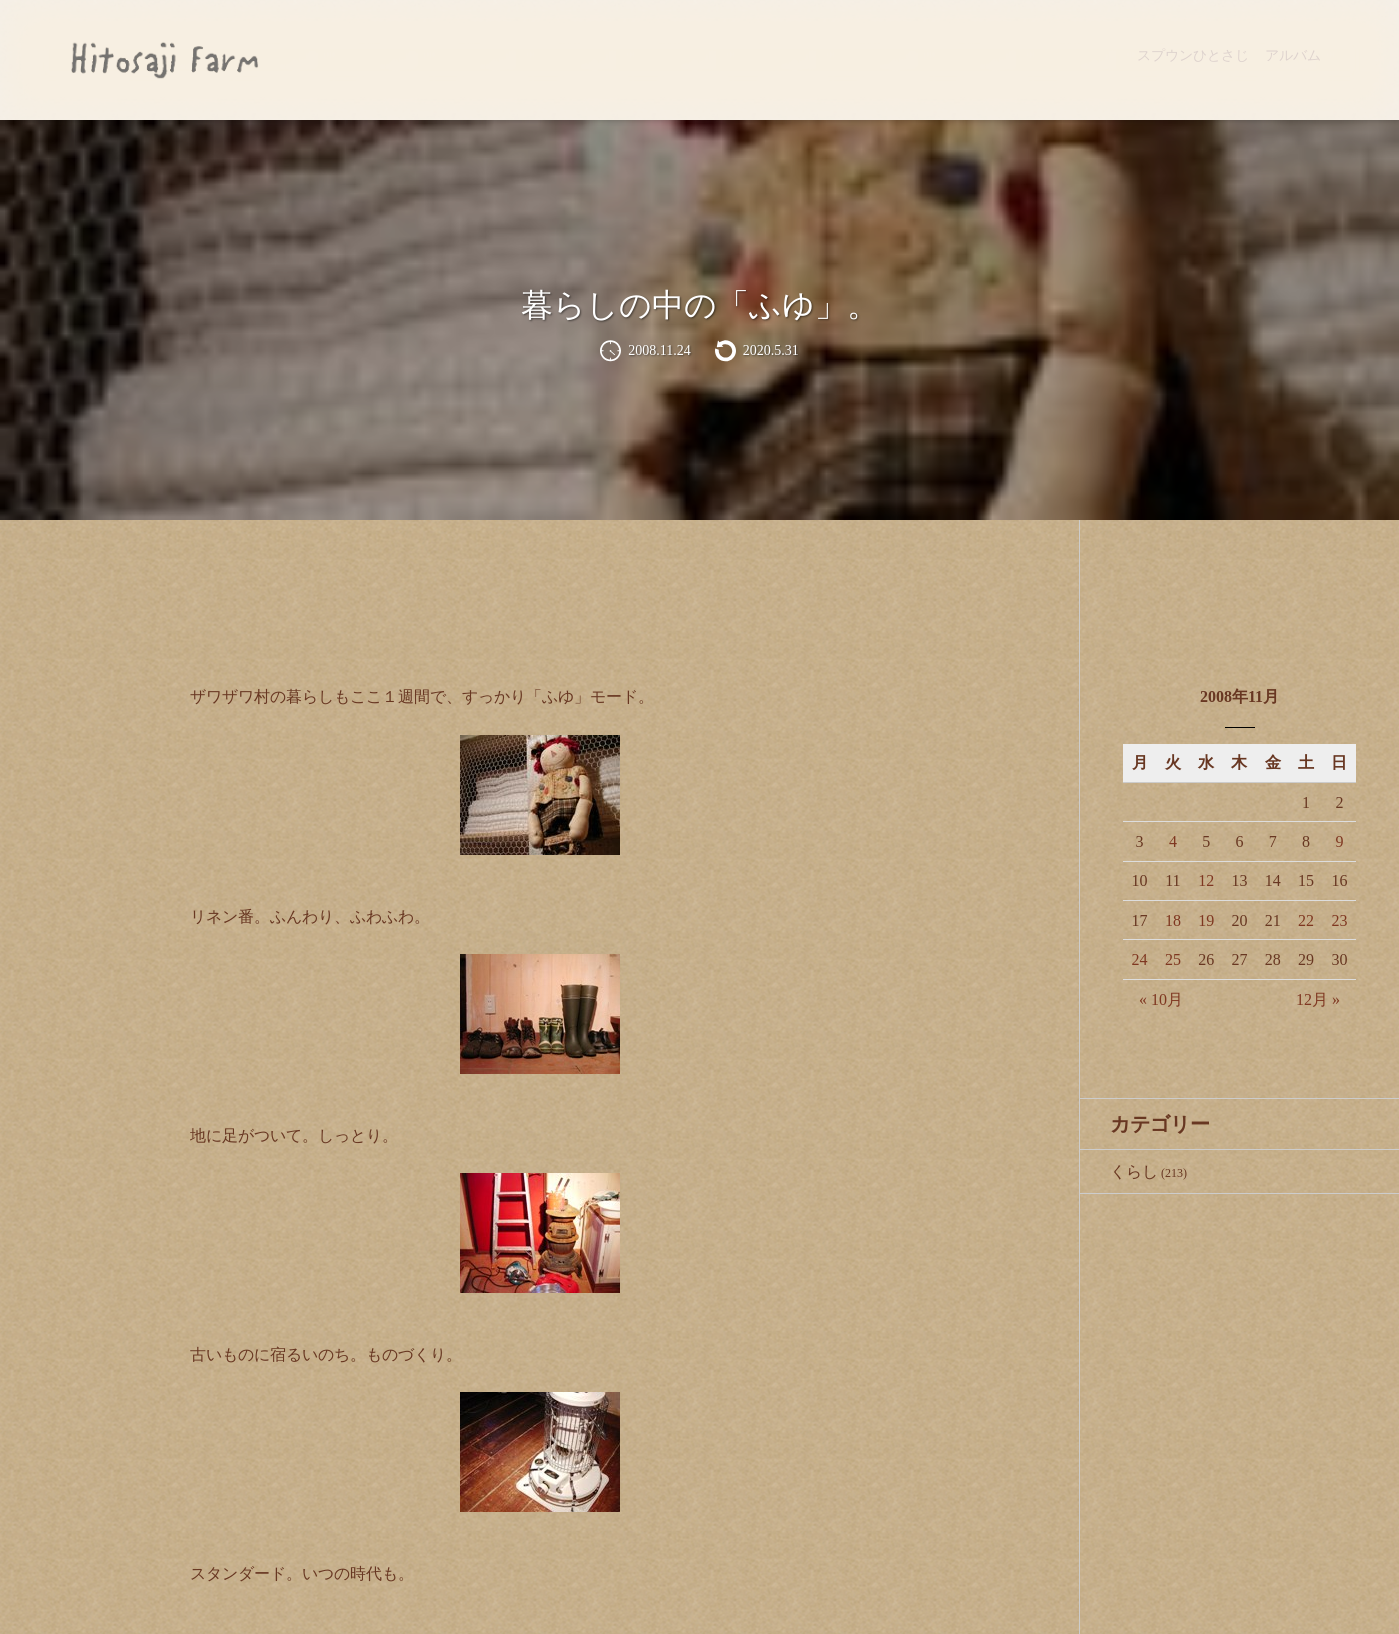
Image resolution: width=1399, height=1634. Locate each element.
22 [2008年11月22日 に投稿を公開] (1306, 920)
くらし (1134, 1171)
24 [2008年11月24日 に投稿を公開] (1140, 959)
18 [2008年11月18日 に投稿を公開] (1173, 920)
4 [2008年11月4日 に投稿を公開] (1173, 841)
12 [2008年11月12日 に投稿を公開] (1206, 880)
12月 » (1318, 999)
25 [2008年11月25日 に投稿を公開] (1173, 959)
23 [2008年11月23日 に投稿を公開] (1339, 920)
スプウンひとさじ (1193, 55)
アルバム (1293, 55)
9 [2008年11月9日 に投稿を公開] (1339, 841)
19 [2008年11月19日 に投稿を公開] (1206, 920)
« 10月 (1161, 999)
